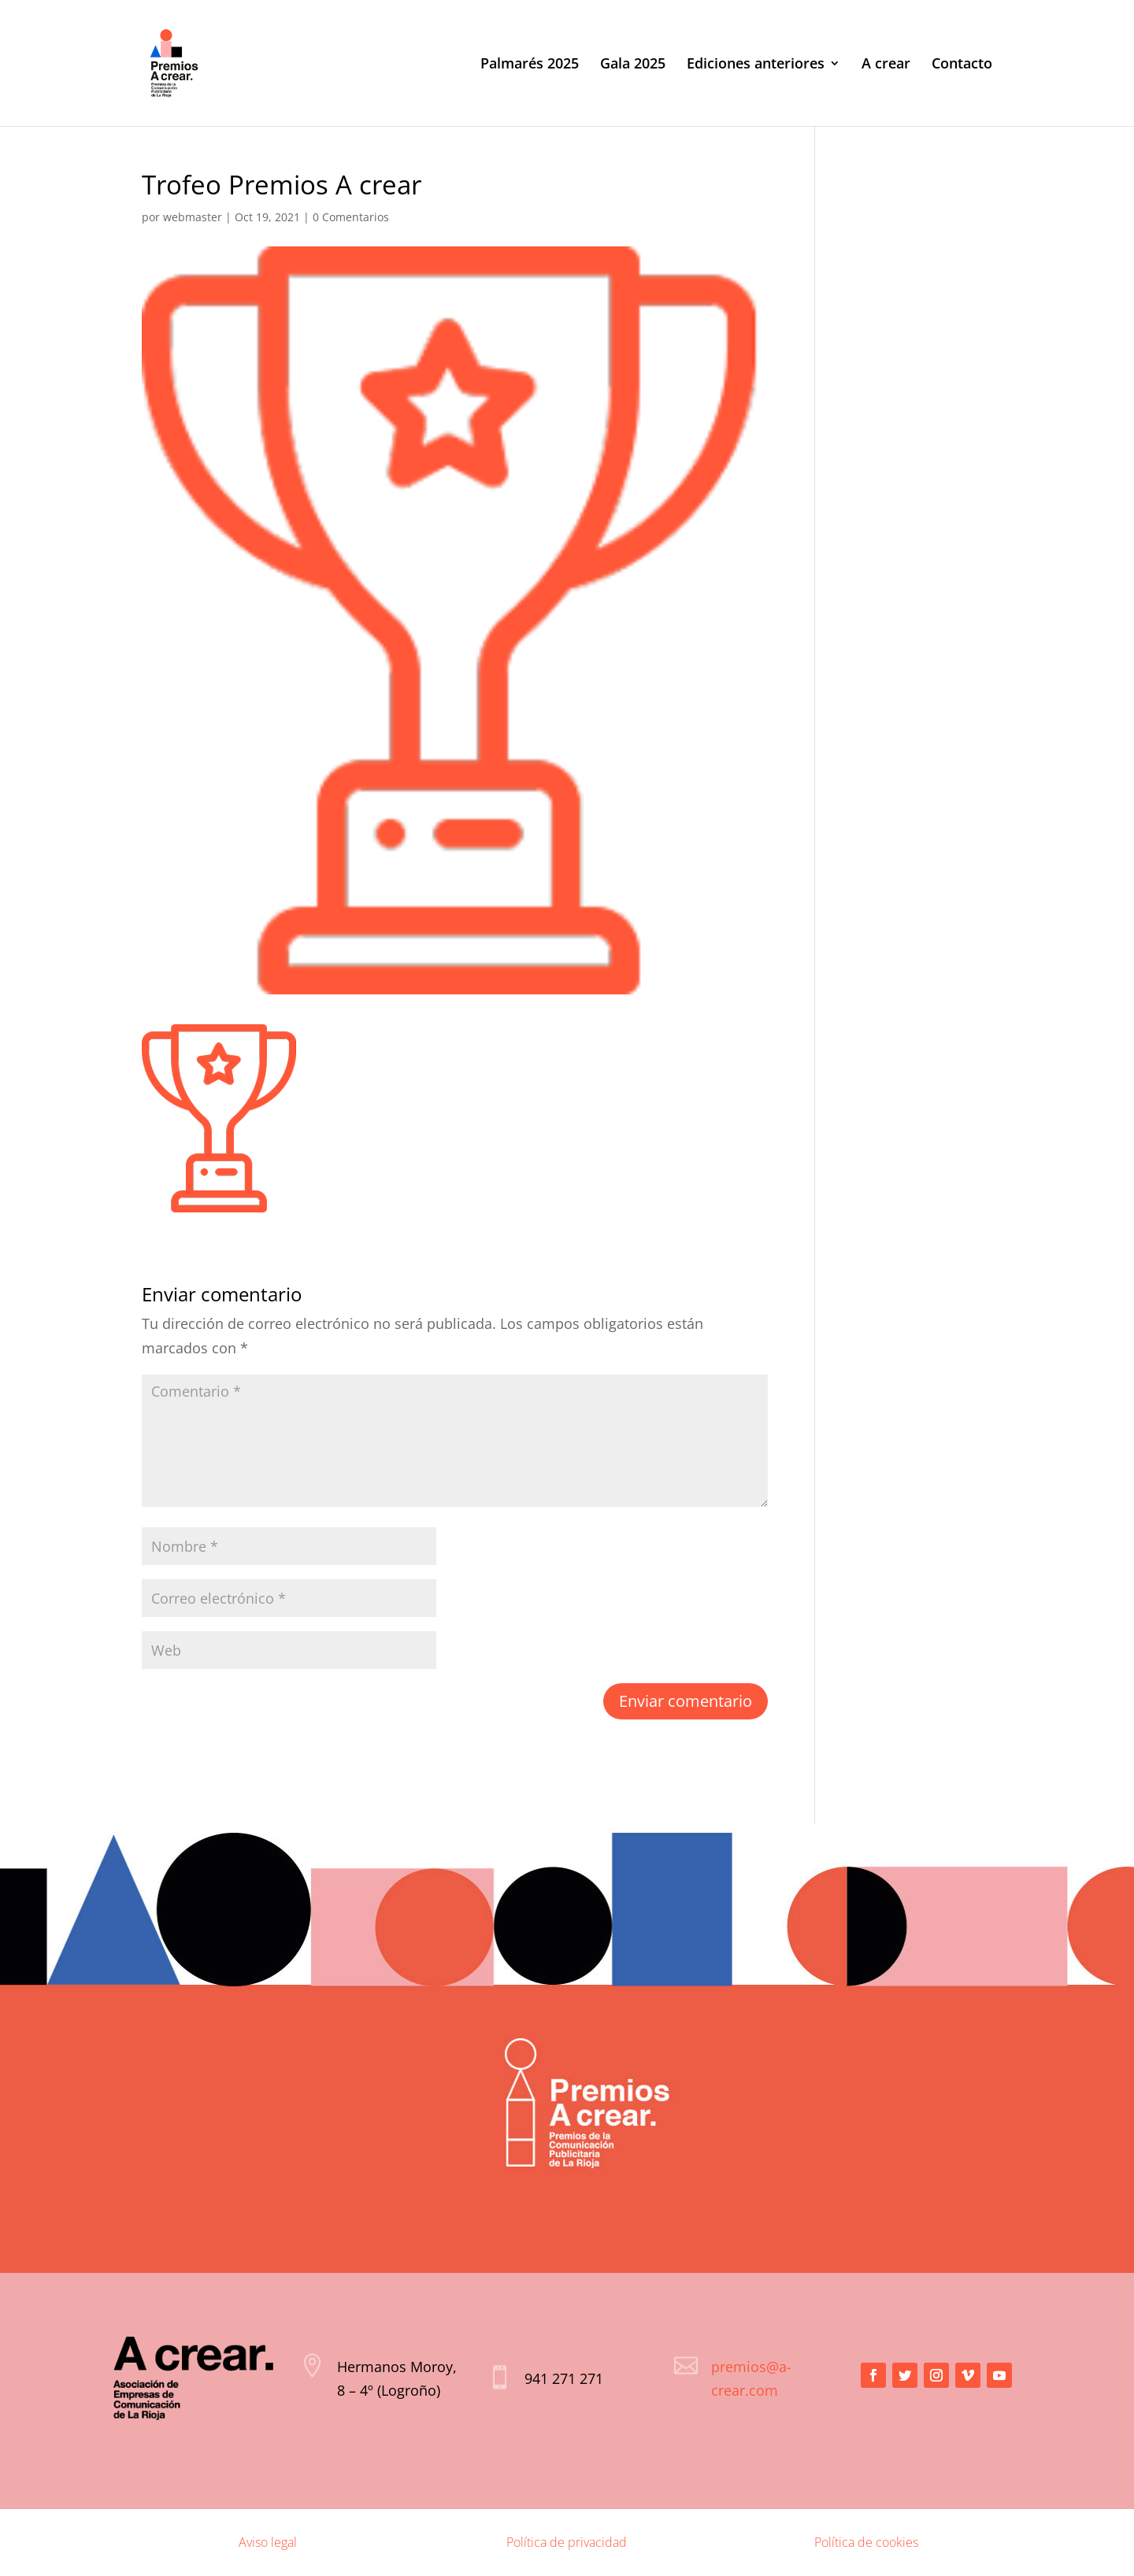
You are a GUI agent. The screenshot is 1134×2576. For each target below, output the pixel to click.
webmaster (192, 216)
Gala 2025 (632, 64)
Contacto (962, 64)
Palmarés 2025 (529, 64)
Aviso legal (268, 2542)
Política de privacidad (566, 2542)
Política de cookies (866, 2542)
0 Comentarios (351, 216)
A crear (886, 64)
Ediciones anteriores (756, 64)
